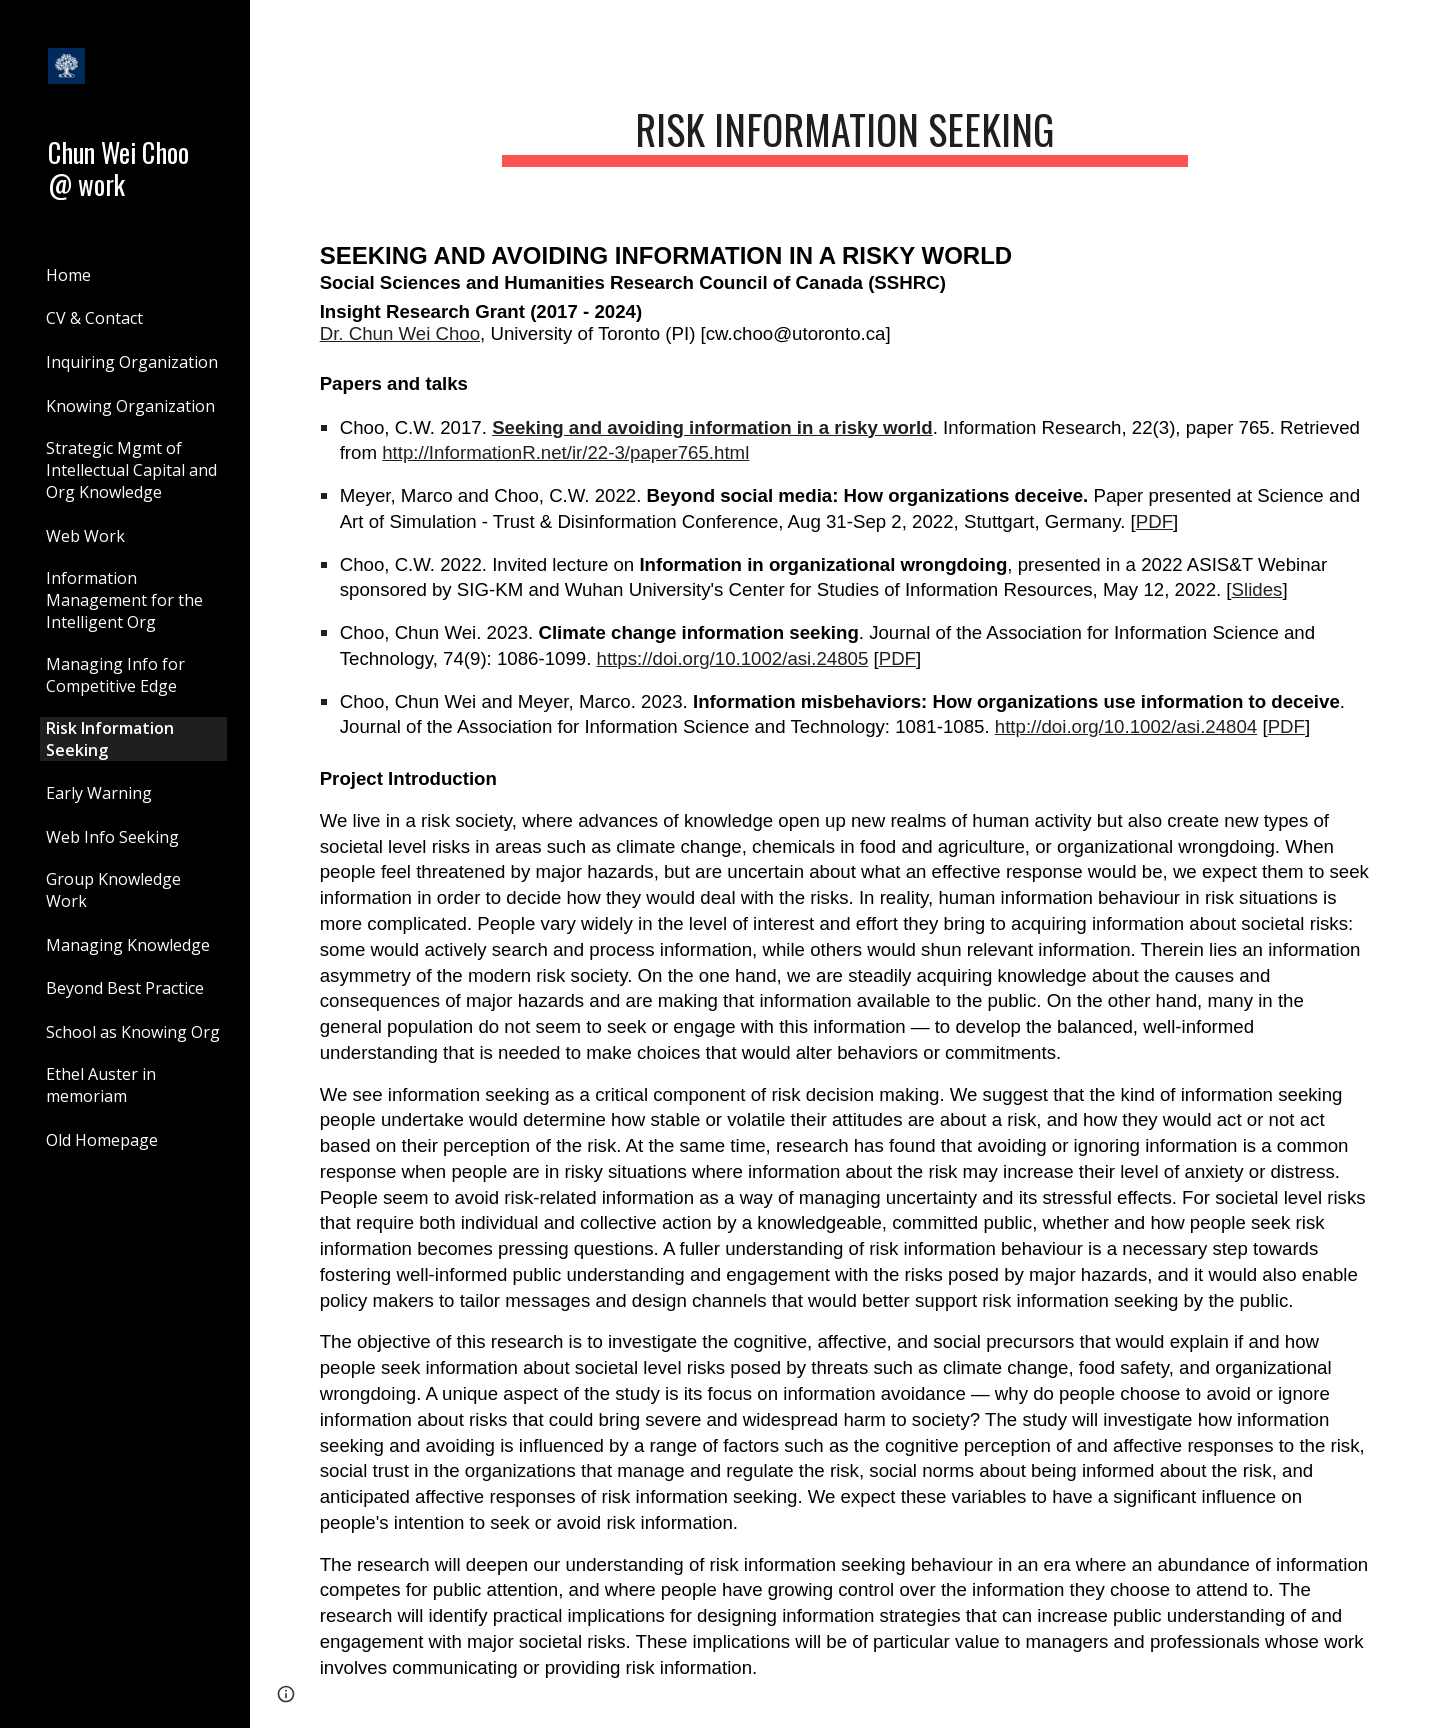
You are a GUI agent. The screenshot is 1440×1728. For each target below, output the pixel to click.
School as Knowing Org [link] (133, 1032)
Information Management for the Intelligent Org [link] (124, 600)
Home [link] (68, 275)
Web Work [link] (85, 536)
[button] (1416, 28)
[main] (845, 129)
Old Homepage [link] (102, 1140)
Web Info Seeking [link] (112, 837)
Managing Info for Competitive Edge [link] (115, 675)
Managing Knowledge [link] (128, 945)
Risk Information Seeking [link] (110, 739)
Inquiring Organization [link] (132, 362)
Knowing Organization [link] (130, 406)
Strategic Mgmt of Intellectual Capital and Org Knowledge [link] (131, 470)
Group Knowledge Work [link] (113, 890)
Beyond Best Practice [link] (125, 988)
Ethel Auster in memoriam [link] (101, 1085)
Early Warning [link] (99, 793)
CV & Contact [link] (94, 318)
